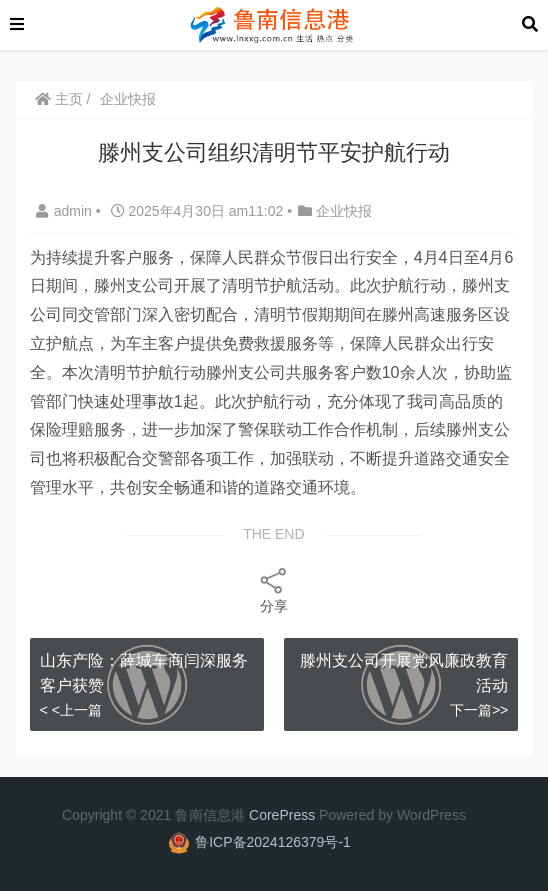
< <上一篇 (71, 710)
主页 (59, 99)
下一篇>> (479, 710)
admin (66, 211)
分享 (274, 589)
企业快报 (128, 99)
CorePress (282, 815)
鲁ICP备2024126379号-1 (273, 842)
